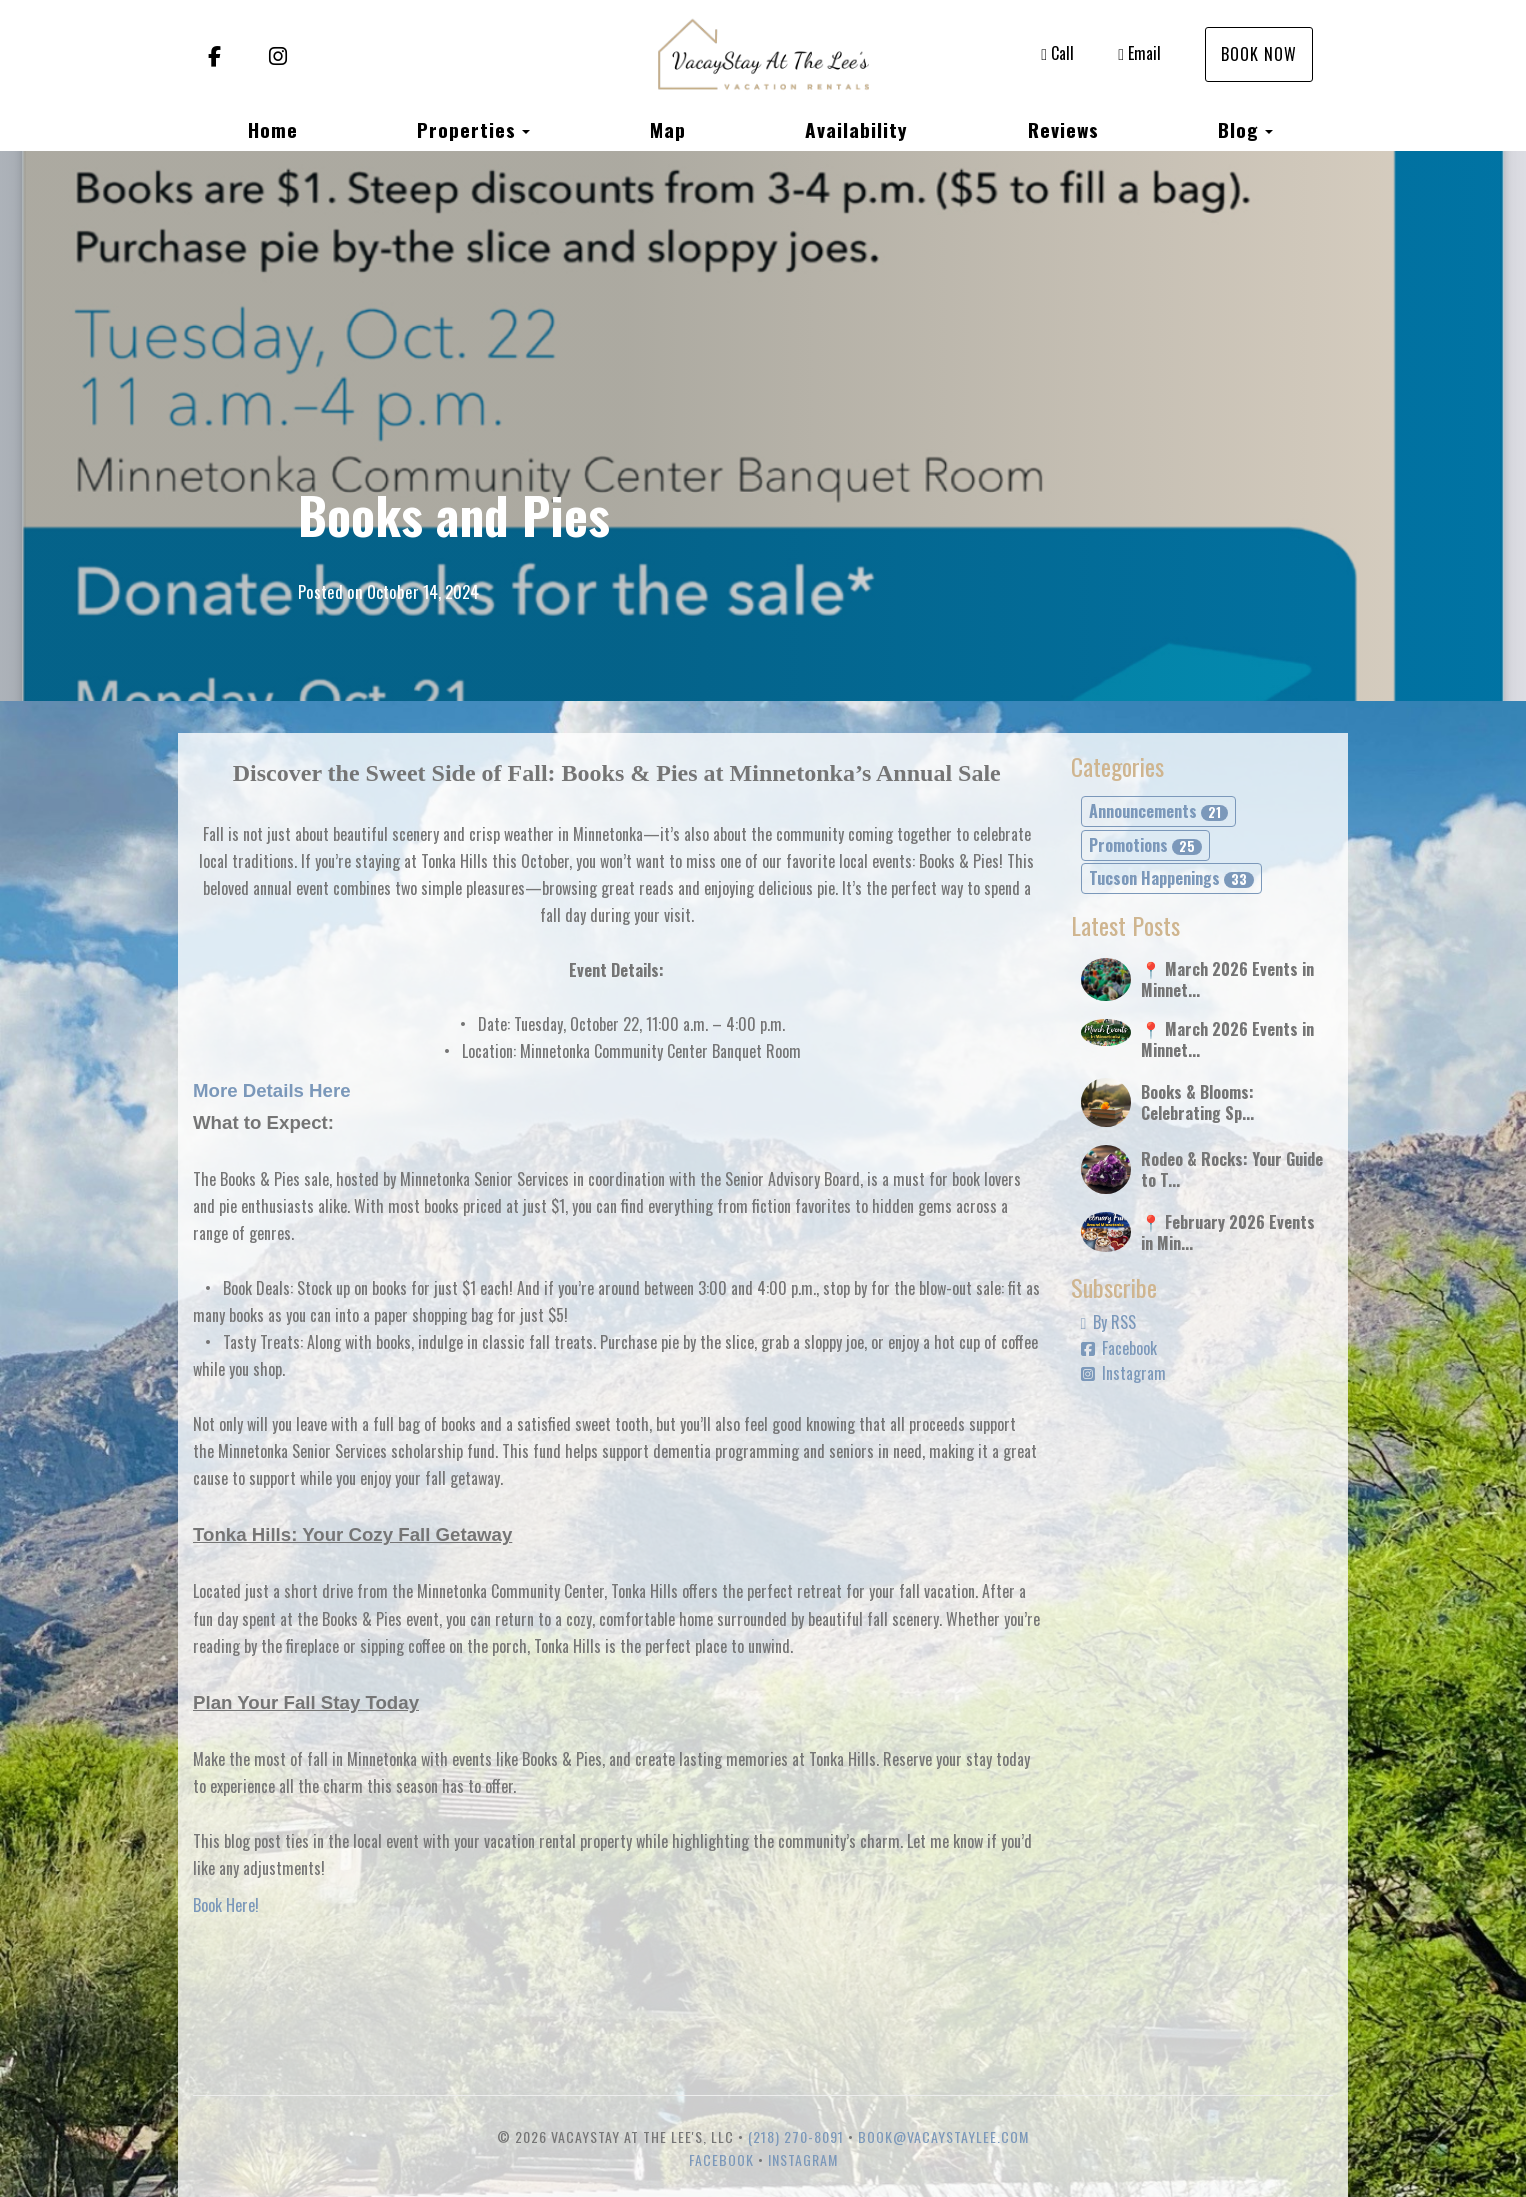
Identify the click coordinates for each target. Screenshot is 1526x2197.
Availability (856, 129)
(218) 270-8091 (796, 2136)
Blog (1238, 129)
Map (668, 129)
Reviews (1063, 129)
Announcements (1158, 811)
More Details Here (272, 1090)
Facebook (1119, 1348)
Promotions (1145, 845)
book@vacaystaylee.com (943, 2136)
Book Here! (226, 1905)
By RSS (1109, 1322)
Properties (466, 129)
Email (1139, 53)
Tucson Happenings (1171, 878)
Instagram (1123, 1373)
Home (273, 129)
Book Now (1259, 54)
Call (1057, 53)
